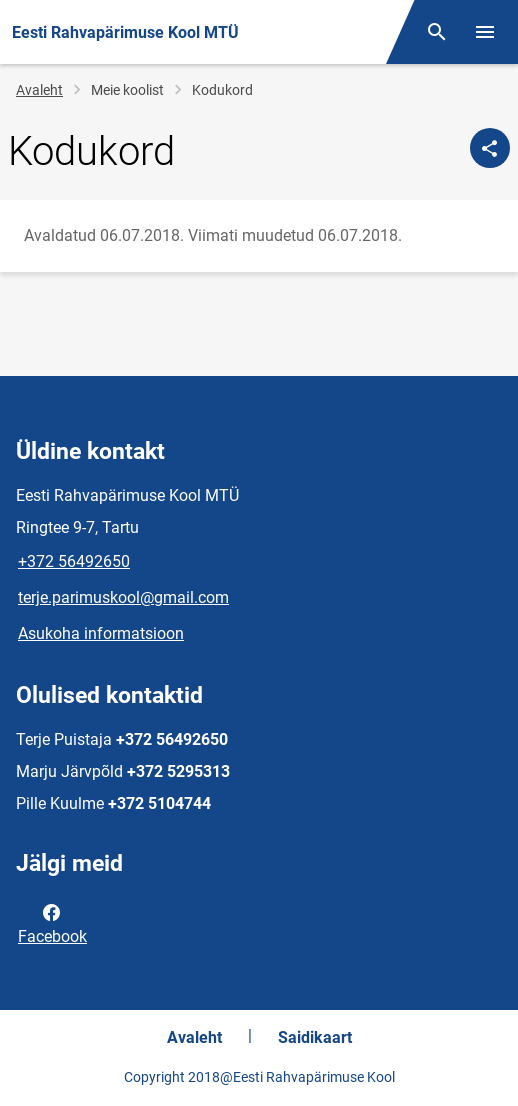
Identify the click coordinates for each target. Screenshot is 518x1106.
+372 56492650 (74, 561)
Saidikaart (315, 1037)
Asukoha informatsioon (101, 633)
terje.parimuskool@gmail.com (123, 597)
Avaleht (39, 90)
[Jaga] (490, 148)
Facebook (52, 923)
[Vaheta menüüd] (485, 32)
